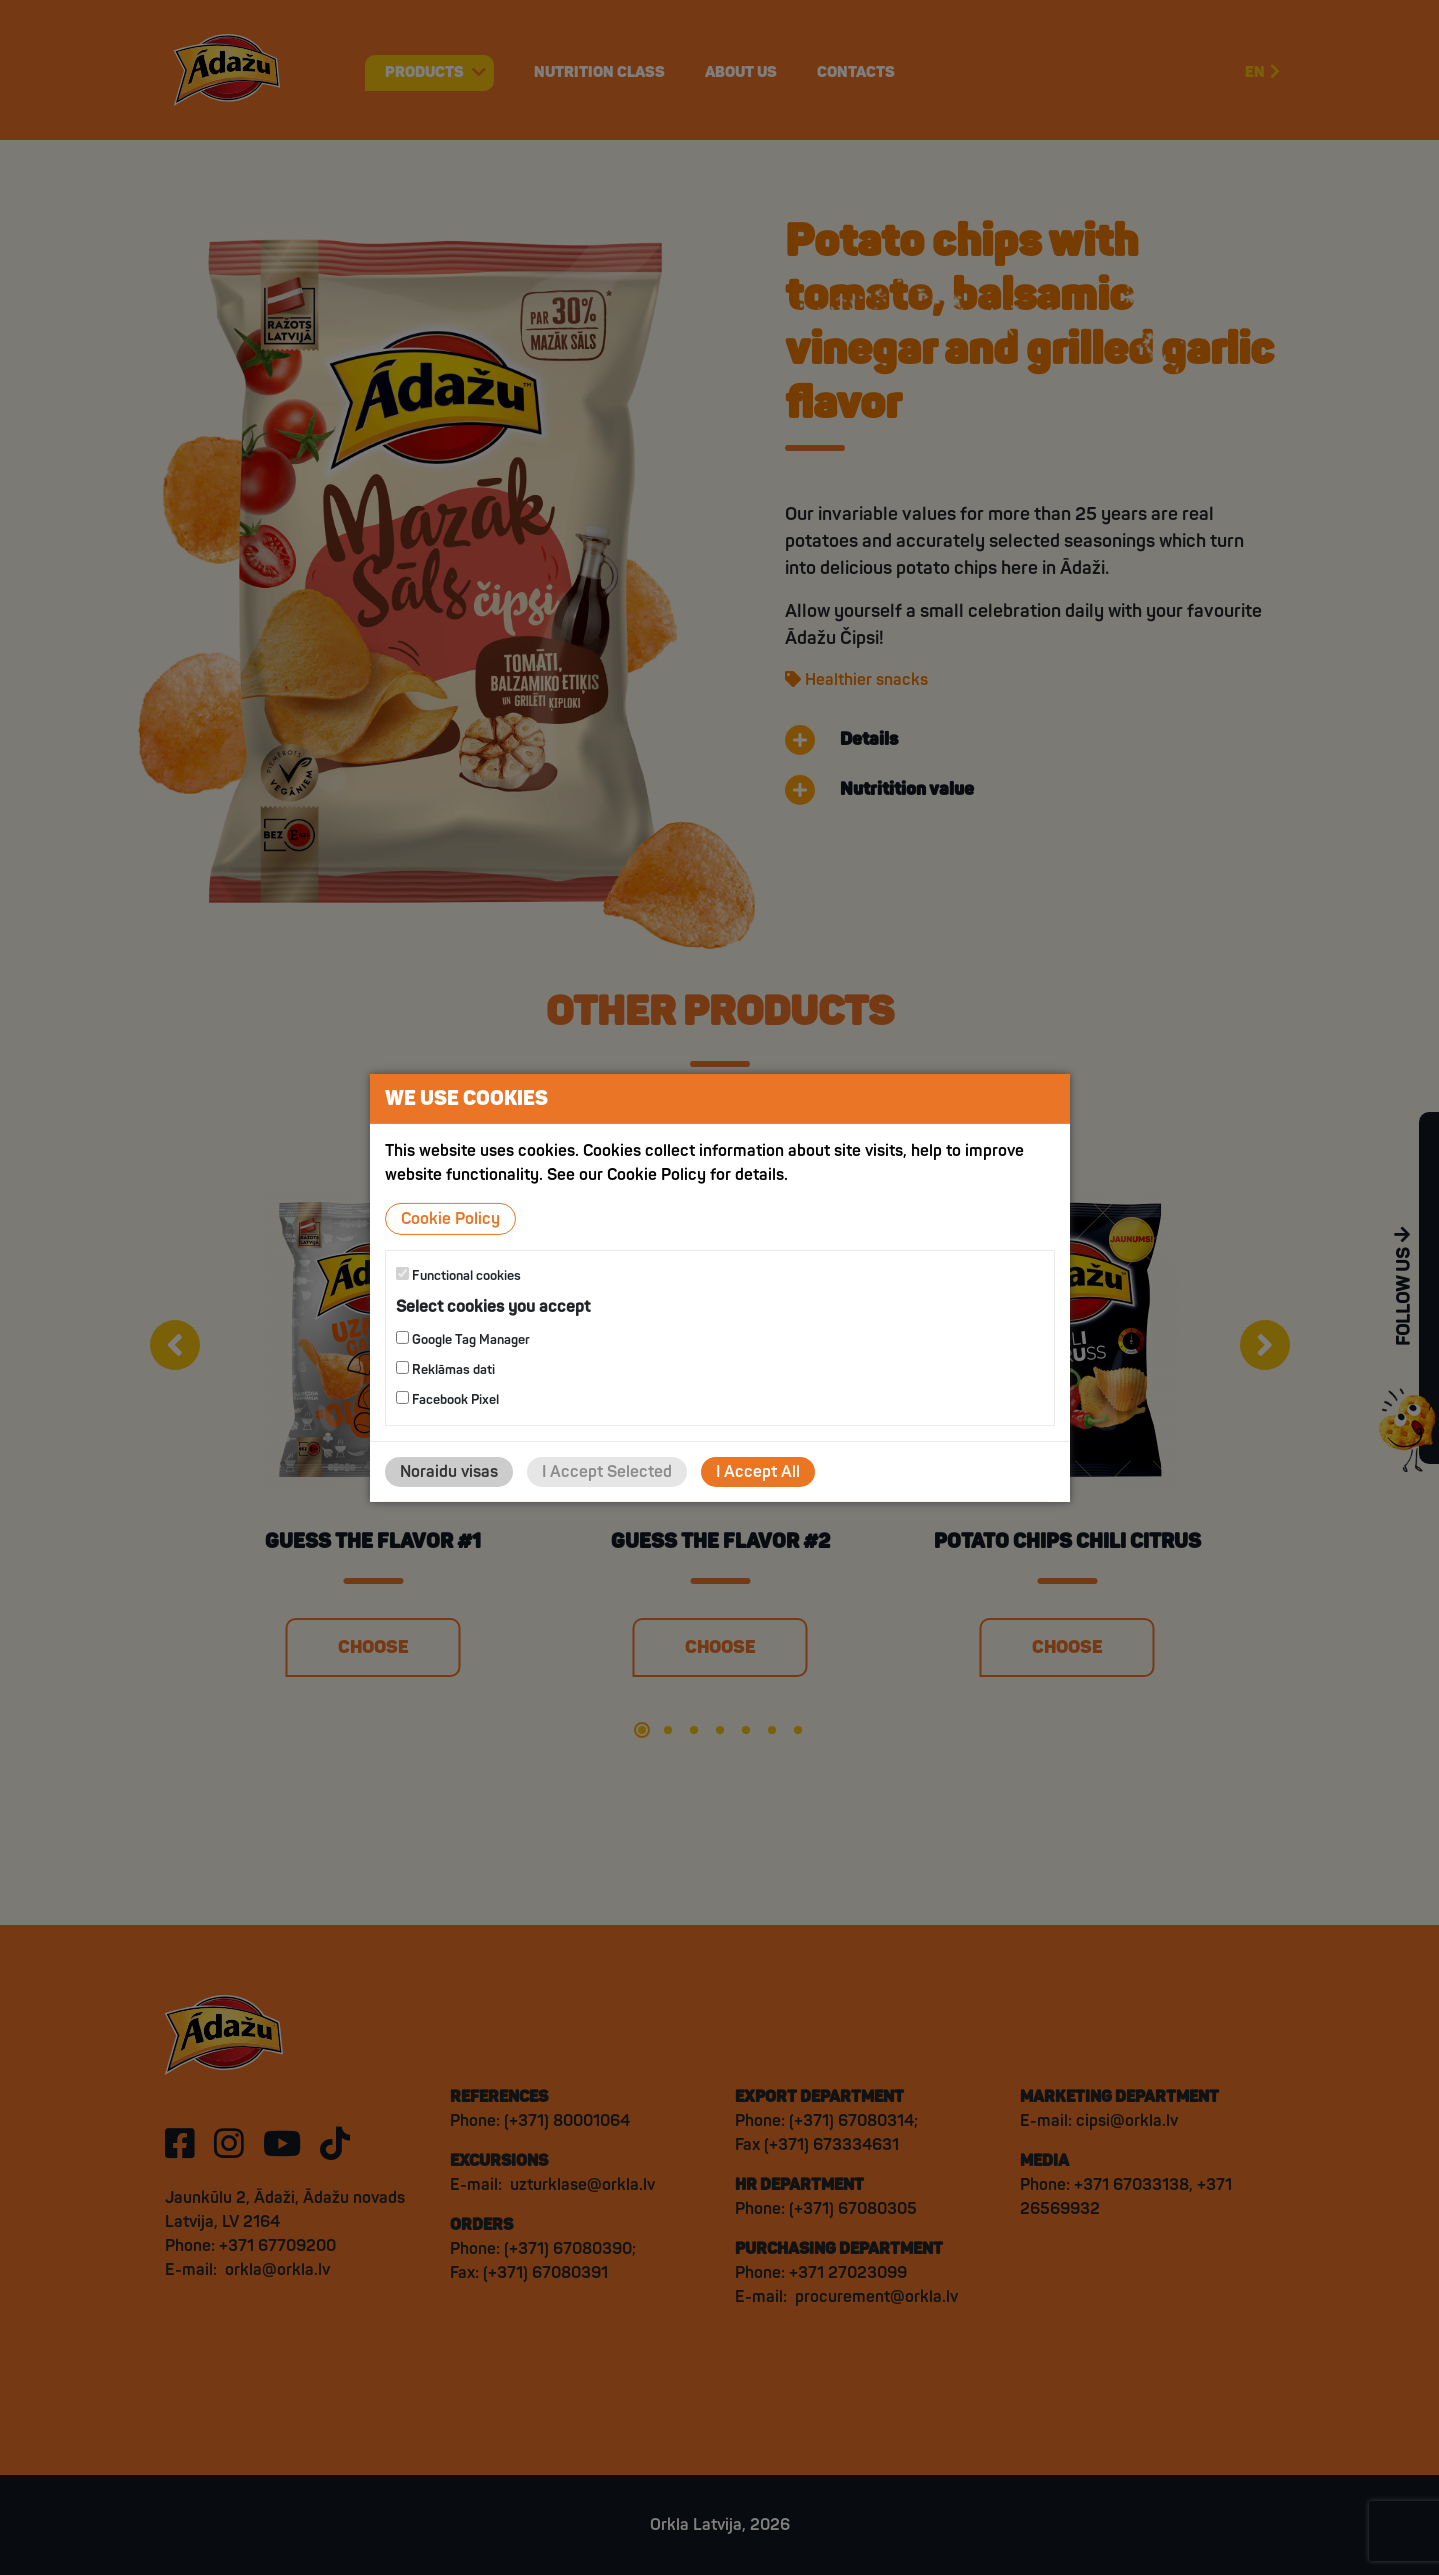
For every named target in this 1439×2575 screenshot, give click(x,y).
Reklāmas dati (445, 1369)
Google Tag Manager (463, 1339)
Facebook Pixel (447, 1399)
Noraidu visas (449, 1472)
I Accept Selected (607, 1472)
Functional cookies (458, 1274)
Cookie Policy (450, 1218)
